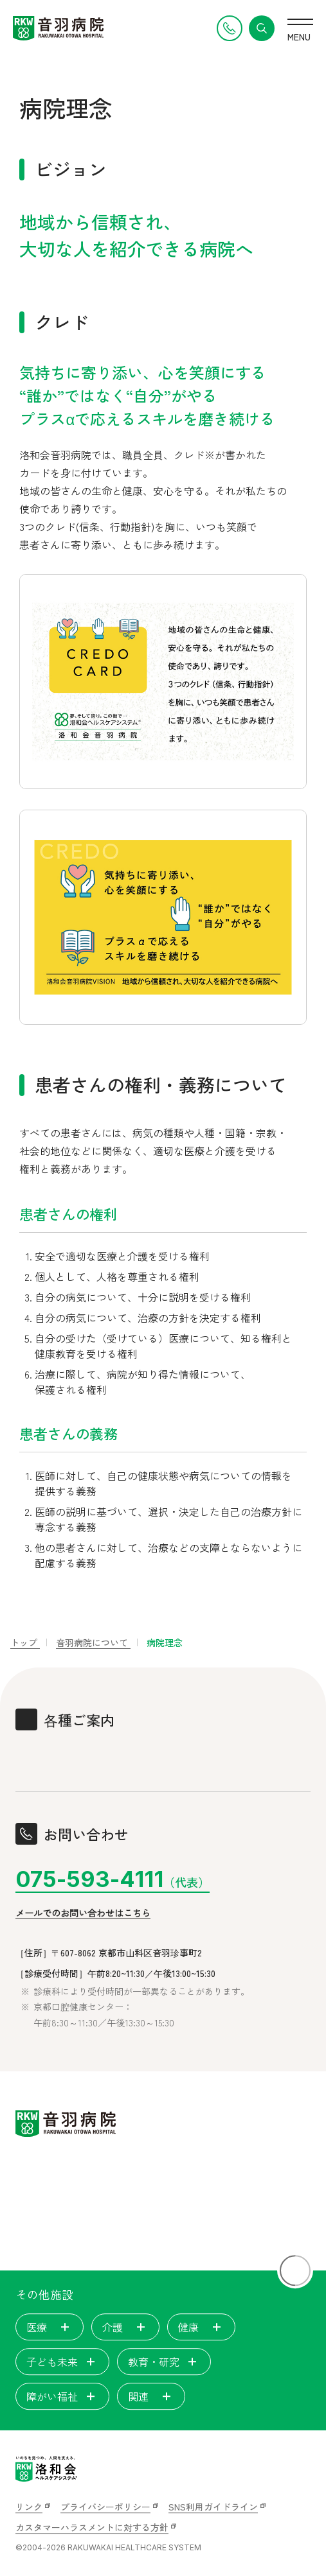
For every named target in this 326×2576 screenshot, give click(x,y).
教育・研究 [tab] (164, 2361)
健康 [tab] (201, 2327)
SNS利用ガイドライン (213, 2506)
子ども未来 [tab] (62, 2361)
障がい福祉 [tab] (62, 2396)
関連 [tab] (151, 2396)
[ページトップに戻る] (295, 2270)
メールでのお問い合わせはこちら (82, 1913)
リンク (28, 2506)
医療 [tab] (49, 2327)
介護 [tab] (125, 2327)
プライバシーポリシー (105, 2506)
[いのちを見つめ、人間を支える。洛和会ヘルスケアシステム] (46, 2469)
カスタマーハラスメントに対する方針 (91, 2527)
